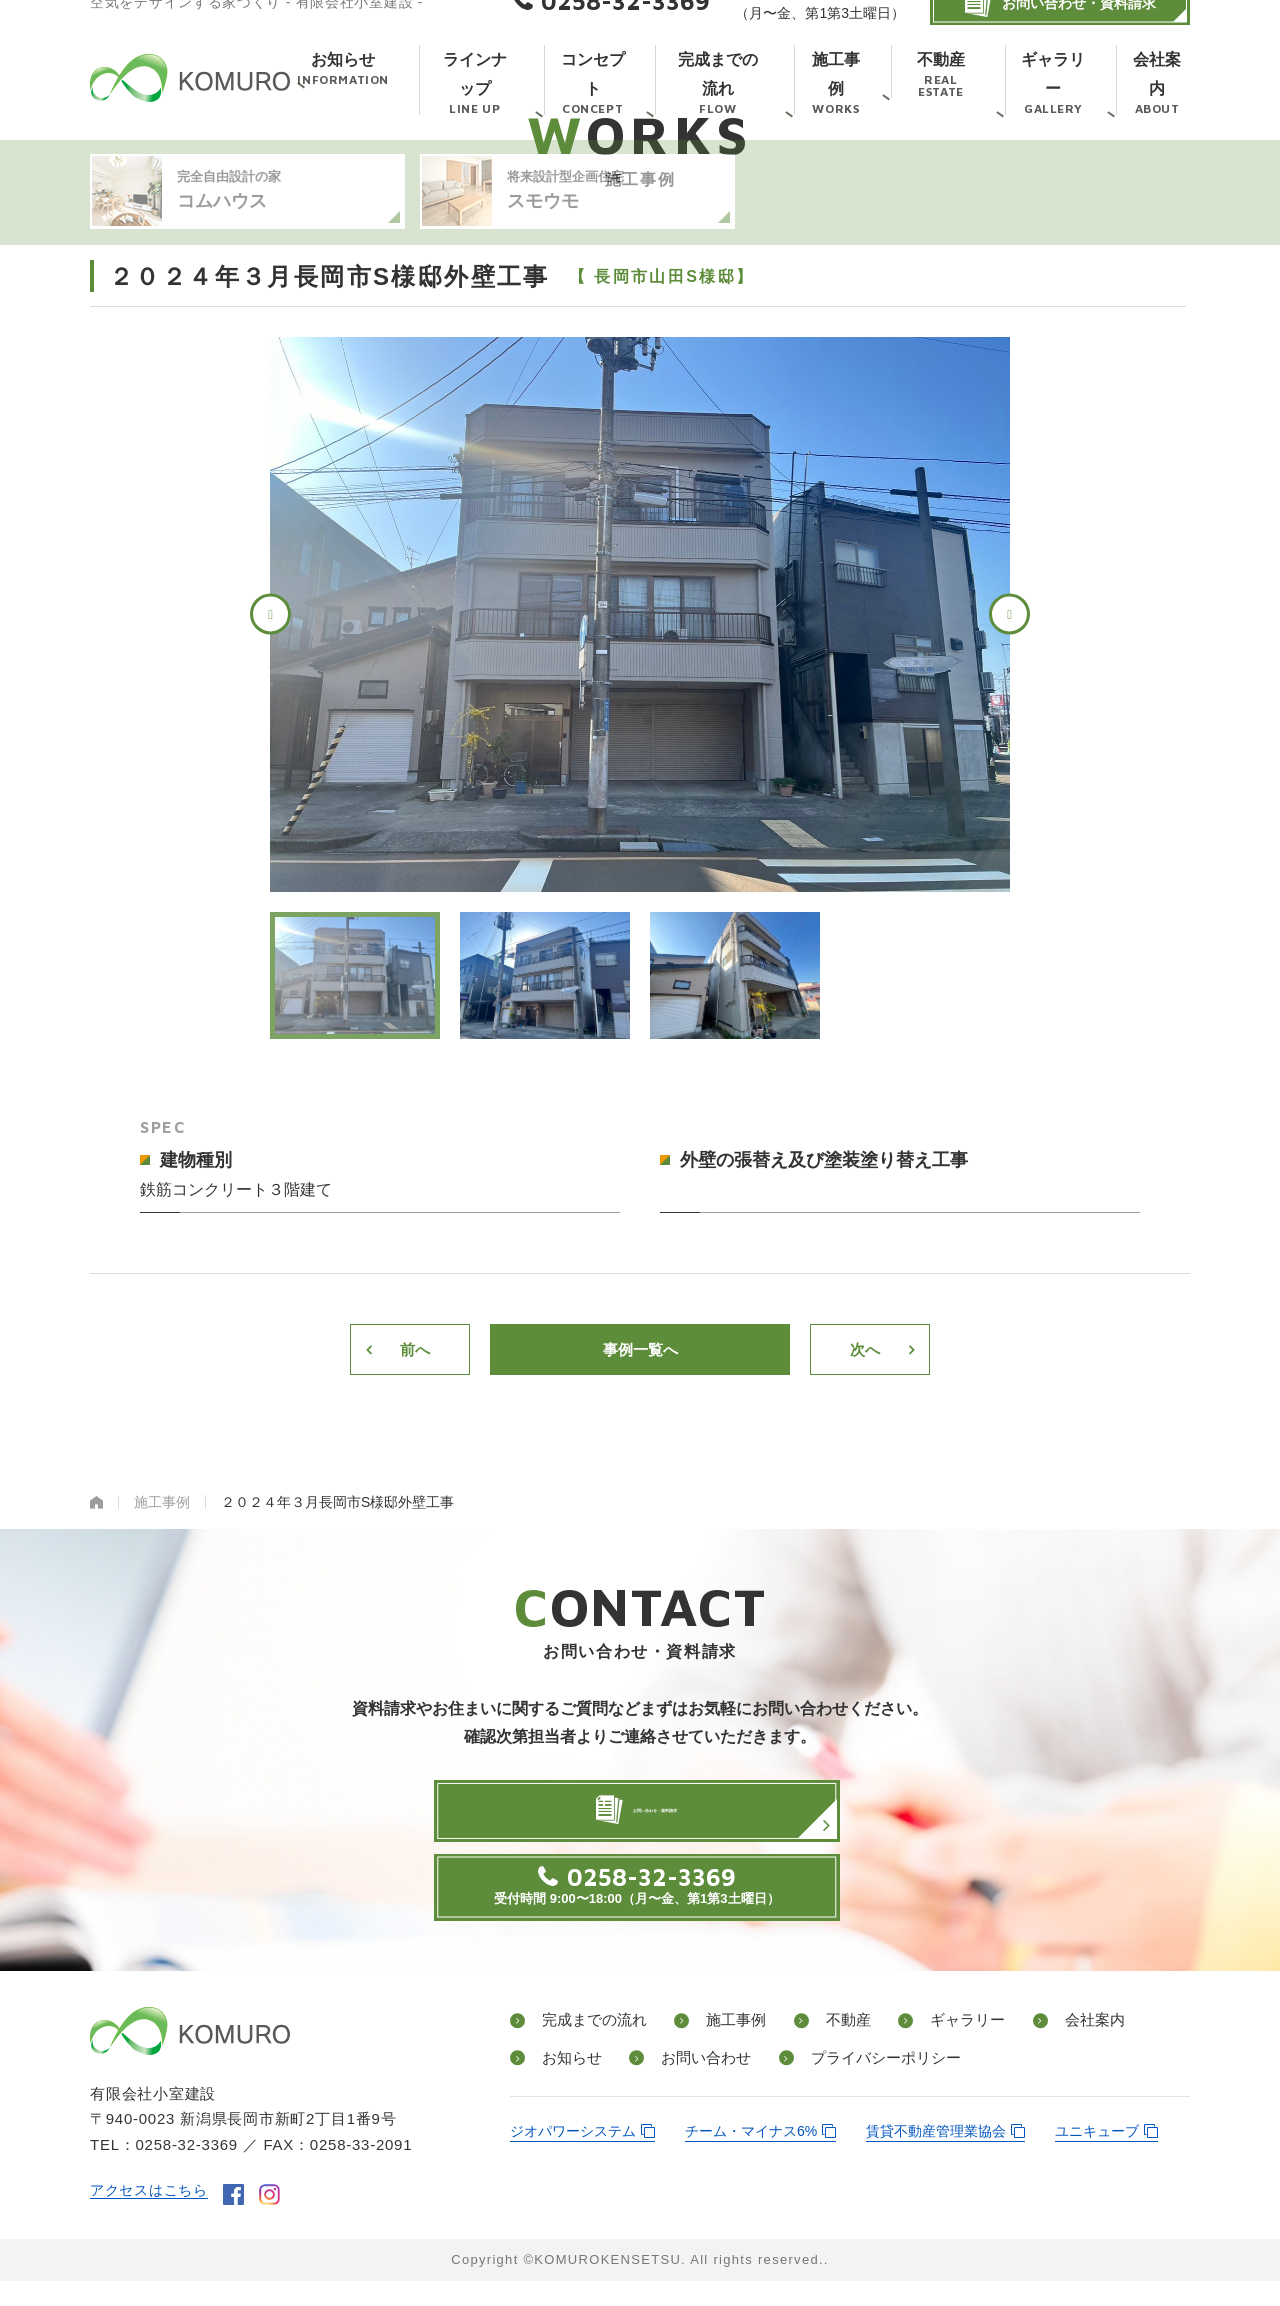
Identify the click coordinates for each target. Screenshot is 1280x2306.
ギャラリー (930, 2049)
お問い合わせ (690, 2084)
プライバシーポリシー (862, 2084)
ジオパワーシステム (573, 2158)
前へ (415, 1443)
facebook (241, 2221)
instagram (277, 2221)
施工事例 (722, 2049)
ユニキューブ (1097, 2158)
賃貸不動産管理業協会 (936, 2158)
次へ (865, 1443)
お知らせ (566, 2084)
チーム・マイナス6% (751, 2158)
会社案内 (1046, 2049)
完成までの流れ (590, 2049)
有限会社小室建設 (190, 102)
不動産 (822, 2049)
